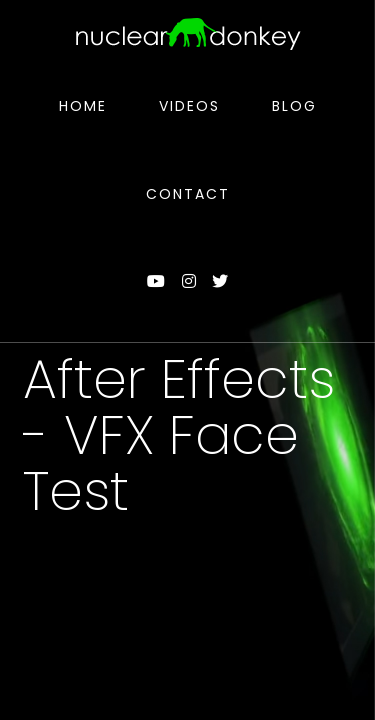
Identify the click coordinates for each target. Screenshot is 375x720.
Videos (189, 106)
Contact (188, 194)
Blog (294, 106)
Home (83, 106)
